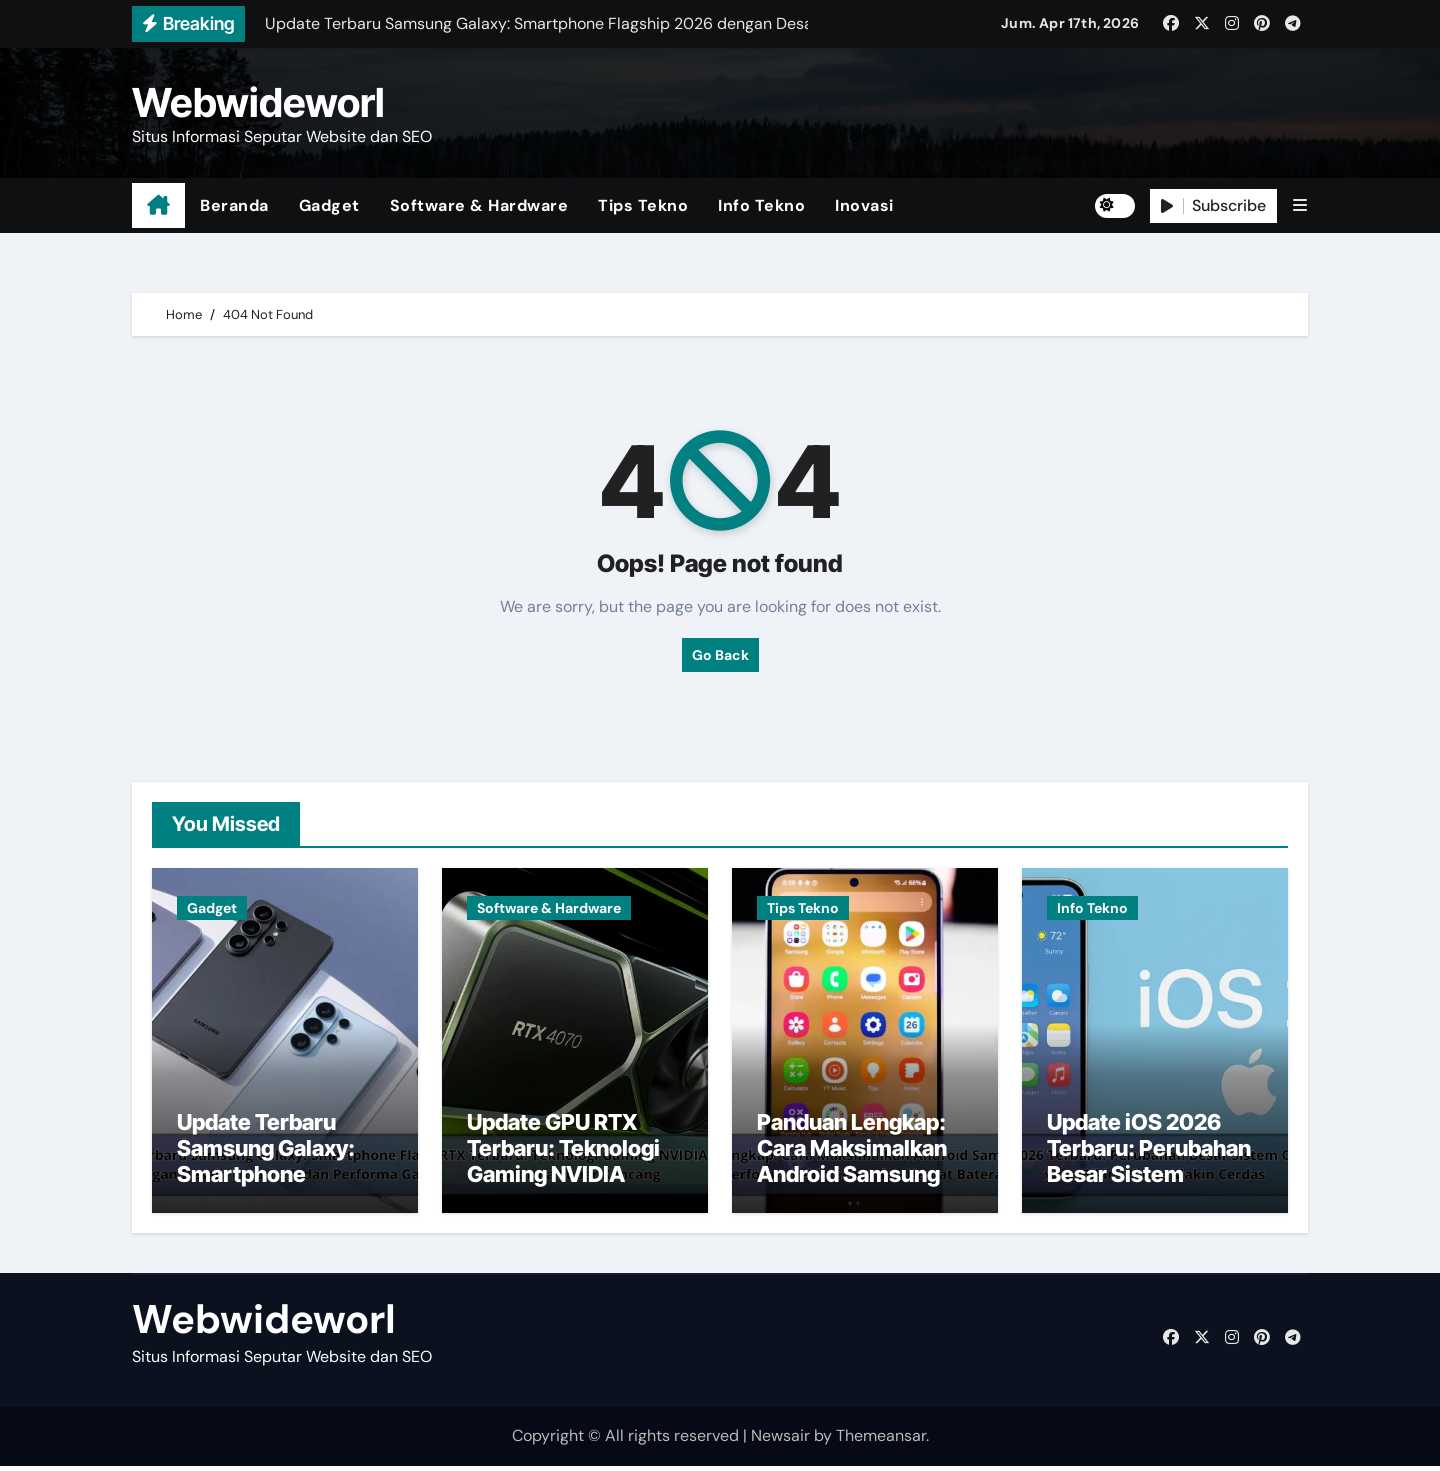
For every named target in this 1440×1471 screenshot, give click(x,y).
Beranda (234, 205)
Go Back (720, 655)
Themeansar (881, 1441)
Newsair (780, 1441)
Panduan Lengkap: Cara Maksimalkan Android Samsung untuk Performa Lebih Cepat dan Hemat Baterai (852, 1193)
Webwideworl (258, 102)
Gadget (329, 205)
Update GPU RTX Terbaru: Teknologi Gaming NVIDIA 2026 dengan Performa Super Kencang (563, 1193)
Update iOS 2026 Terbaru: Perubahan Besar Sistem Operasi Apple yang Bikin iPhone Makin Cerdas (1149, 1193)
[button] (1300, 205)
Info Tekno (761, 205)
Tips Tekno (643, 205)
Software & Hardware (479, 205)
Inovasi (864, 205)
